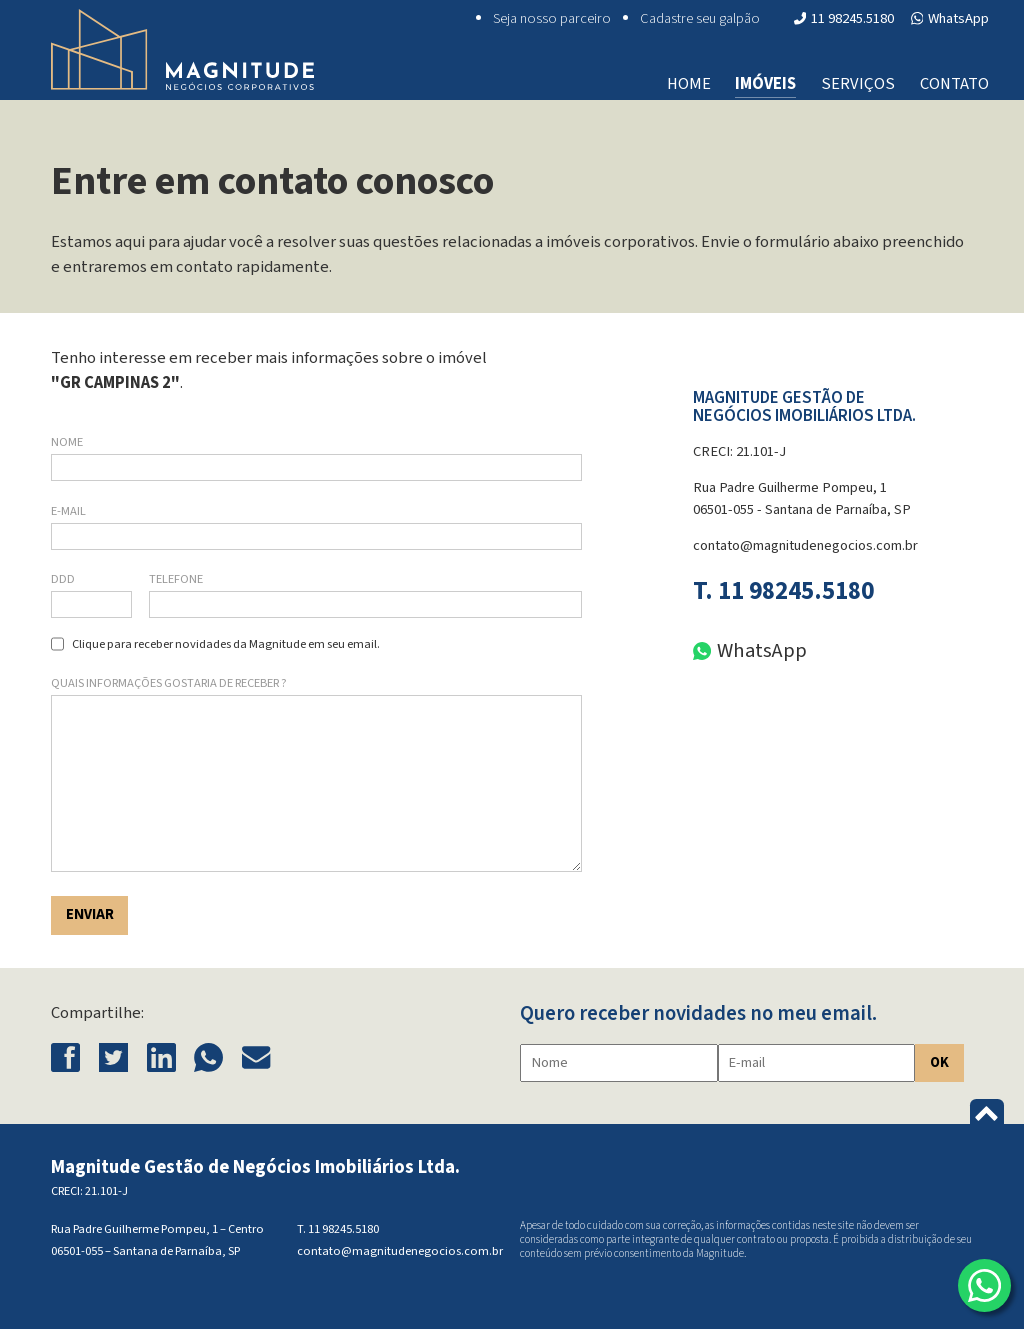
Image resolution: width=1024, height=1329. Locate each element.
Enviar (90, 914)
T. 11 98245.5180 (783, 591)
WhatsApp (950, 18)
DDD (63, 579)
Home (689, 84)
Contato (954, 84)
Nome (67, 442)
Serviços (858, 84)
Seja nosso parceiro (552, 18)
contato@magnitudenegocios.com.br (805, 545)
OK (939, 1062)
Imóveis (765, 84)
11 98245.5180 (844, 18)
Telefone (176, 579)
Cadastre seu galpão (700, 18)
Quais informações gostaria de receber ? (169, 683)
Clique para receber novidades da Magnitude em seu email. (226, 644)
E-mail (68, 511)
